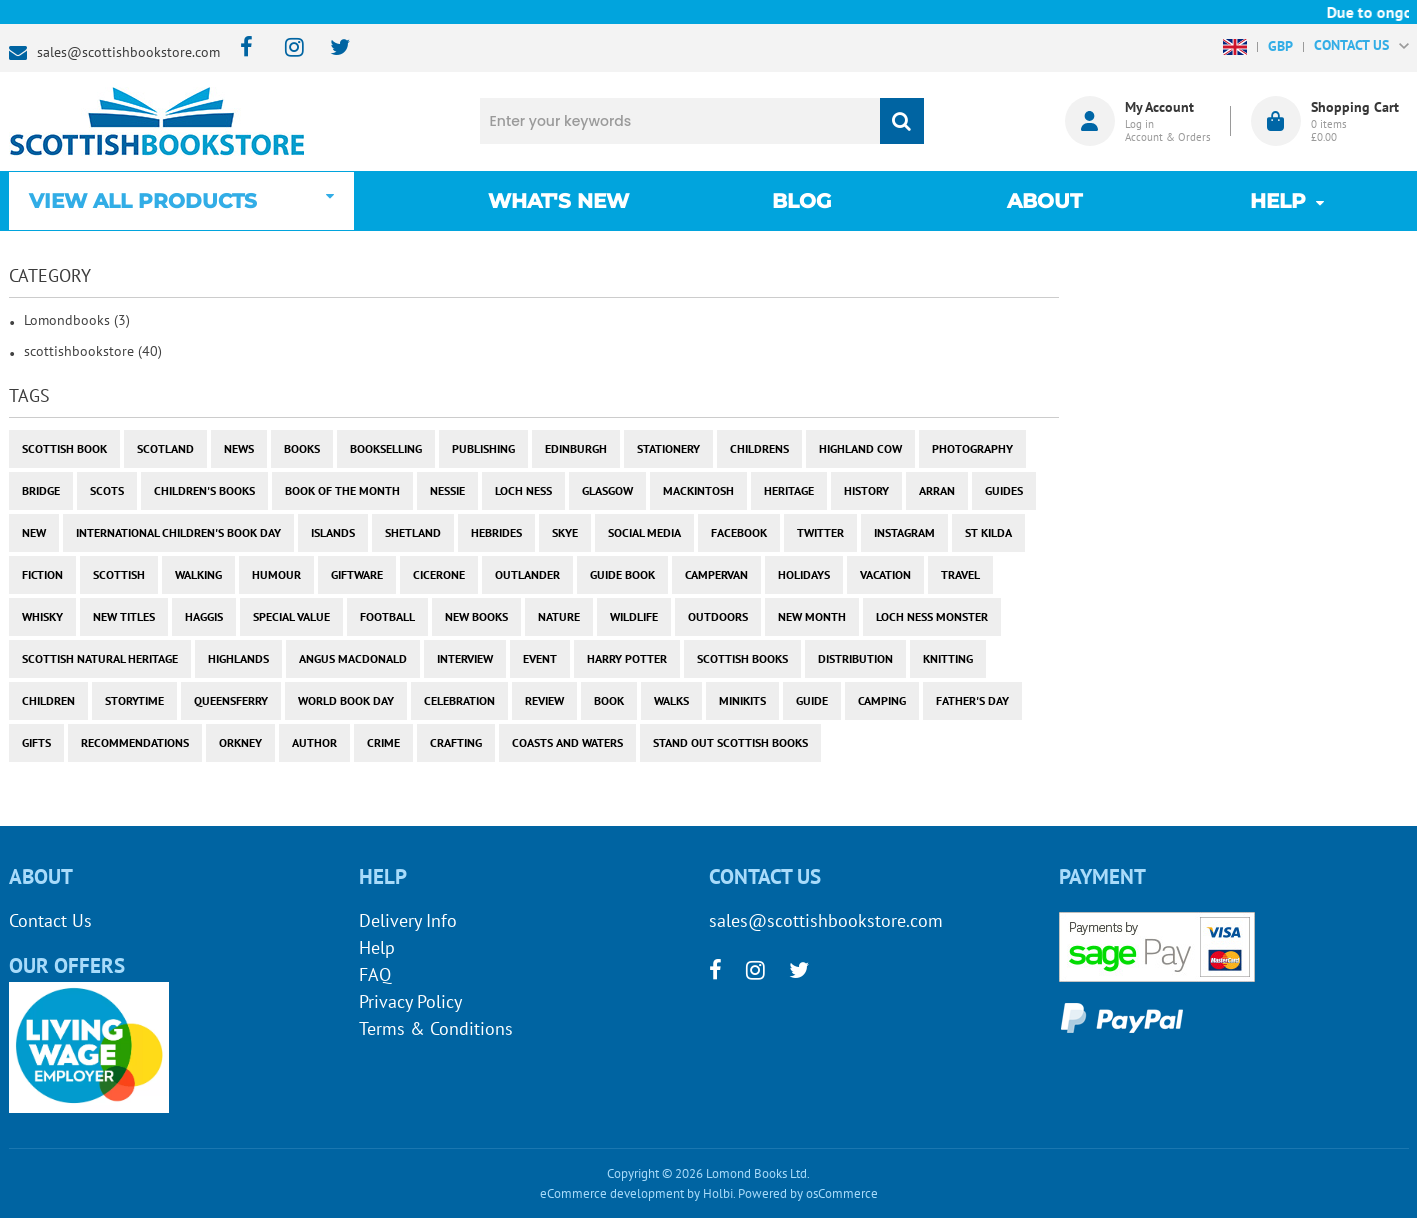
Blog (801, 201)
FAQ (375, 974)
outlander (527, 574)
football (387, 616)
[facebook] (240, 48)
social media (644, 532)
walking (198, 574)
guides (1004, 490)
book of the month (342, 490)
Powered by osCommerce (808, 1193)
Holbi (718, 1193)
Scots (107, 490)
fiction (42, 574)
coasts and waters (567, 742)
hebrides (496, 532)
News (239, 448)
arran (937, 490)
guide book (622, 574)
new (34, 532)
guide (812, 700)
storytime (134, 700)
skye (565, 532)
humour (276, 574)
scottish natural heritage (100, 658)
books (302, 448)
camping (882, 700)
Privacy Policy (410, 1001)
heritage (789, 490)
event (540, 658)
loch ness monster (932, 616)
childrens (759, 448)
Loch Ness (523, 490)
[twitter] (330, 48)
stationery (668, 448)
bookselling (386, 448)
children (48, 700)
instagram (904, 532)
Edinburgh (576, 448)
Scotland (165, 448)
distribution (855, 658)
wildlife (634, 616)
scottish (119, 574)
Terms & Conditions (436, 1028)
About (1044, 201)
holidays (804, 574)
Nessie (447, 490)
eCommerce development (612, 1193)
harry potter (627, 658)
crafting (456, 742)
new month (812, 616)
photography (972, 448)
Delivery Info (408, 920)
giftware (357, 574)
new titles (124, 616)
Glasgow (607, 490)
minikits (742, 700)
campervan (716, 574)
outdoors (718, 616)
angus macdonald (353, 658)
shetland (413, 532)
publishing (483, 448)
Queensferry (231, 700)
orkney (240, 742)
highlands (238, 658)
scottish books (742, 658)
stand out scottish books (730, 742)
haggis (204, 616)
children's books (204, 490)
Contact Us (50, 920)
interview (465, 658)
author (314, 742)
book (609, 700)
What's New (558, 201)
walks (671, 700)
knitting (948, 658)
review (544, 700)
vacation (885, 574)
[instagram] (285, 48)
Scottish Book (64, 448)
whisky (42, 616)
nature (559, 616)
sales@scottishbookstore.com (128, 52)
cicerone (439, 574)
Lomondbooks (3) (77, 320)
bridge (41, 490)
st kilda (988, 532)
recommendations (135, 742)
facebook (739, 532)
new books (476, 616)
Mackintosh (698, 490)
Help (377, 947)
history (866, 490)
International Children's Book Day (178, 532)
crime (383, 742)
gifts (36, 742)
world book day (346, 700)
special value (291, 616)
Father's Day (972, 700)
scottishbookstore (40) (93, 351)
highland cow (860, 448)
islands (333, 532)
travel (960, 574)
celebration (459, 700)
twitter (820, 532)
